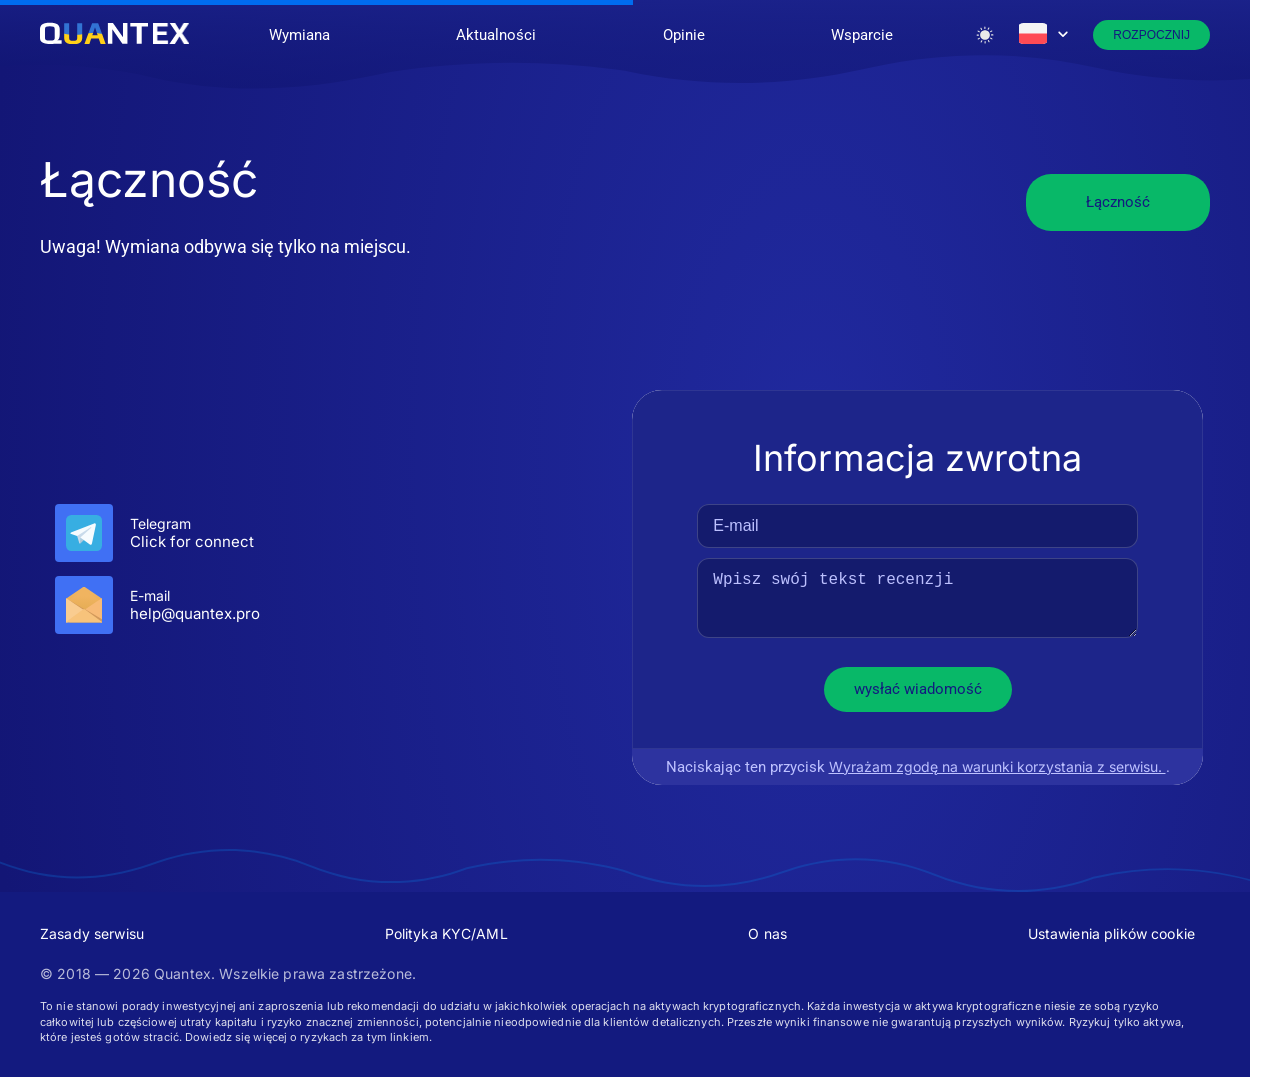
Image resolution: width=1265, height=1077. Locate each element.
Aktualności (496, 35)
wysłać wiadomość (918, 689)
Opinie (684, 35)
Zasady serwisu (92, 933)
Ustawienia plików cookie (1111, 933)
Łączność (1118, 202)
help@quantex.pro (195, 613)
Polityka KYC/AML (446, 933)
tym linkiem (398, 1037)
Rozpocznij (1151, 35)
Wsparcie (862, 35)
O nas (767, 933)
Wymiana (299, 35)
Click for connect (192, 541)
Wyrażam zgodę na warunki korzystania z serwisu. (997, 766)
